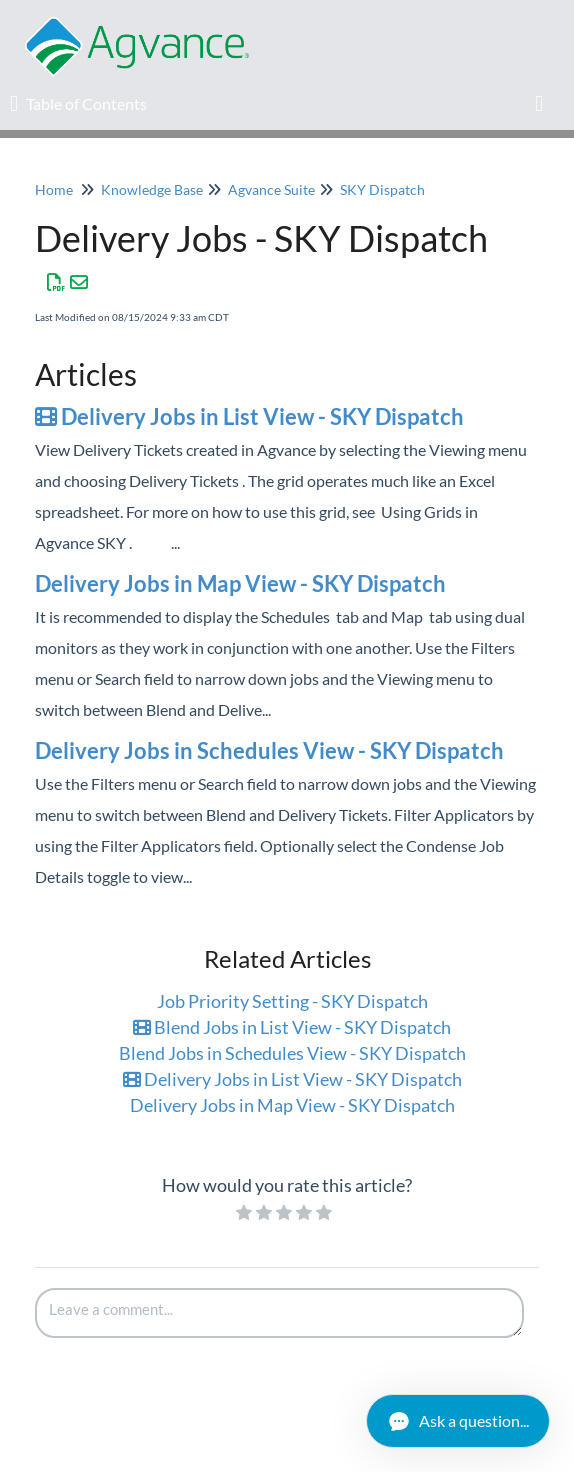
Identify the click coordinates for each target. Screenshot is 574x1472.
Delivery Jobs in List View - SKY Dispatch (249, 416)
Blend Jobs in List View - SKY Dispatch (292, 1027)
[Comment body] (279, 1313)
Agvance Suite (271, 189)
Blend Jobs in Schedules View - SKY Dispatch (292, 1053)
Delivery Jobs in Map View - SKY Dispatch (240, 583)
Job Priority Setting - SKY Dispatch (292, 1001)
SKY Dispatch (382, 189)
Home (54, 189)
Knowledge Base (152, 189)
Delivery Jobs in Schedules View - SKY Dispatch (269, 750)
